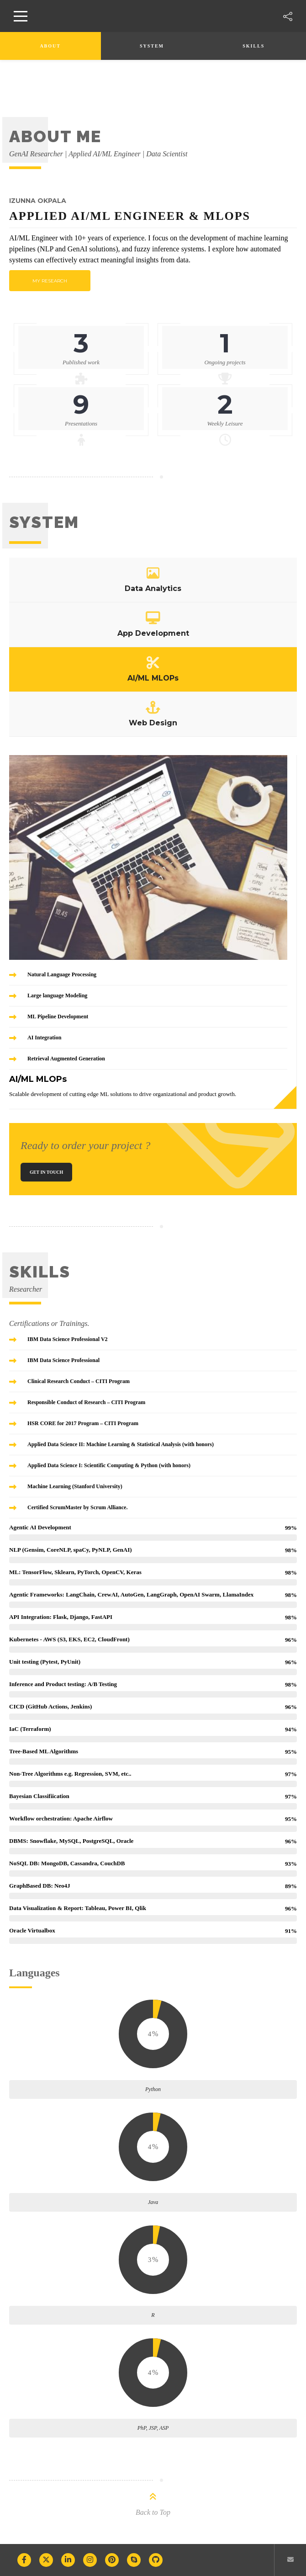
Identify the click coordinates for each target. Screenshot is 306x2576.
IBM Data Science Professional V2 (67, 1339)
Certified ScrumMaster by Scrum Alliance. (77, 1507)
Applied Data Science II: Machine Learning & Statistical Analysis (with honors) (120, 1444)
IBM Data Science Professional (63, 1360)
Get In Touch (46, 1172)
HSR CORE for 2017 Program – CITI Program (82, 1423)
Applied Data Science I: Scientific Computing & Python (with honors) (108, 1465)
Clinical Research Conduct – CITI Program (78, 1381)
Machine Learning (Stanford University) (74, 1486)
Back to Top (153, 2512)
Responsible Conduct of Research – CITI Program (86, 1402)
